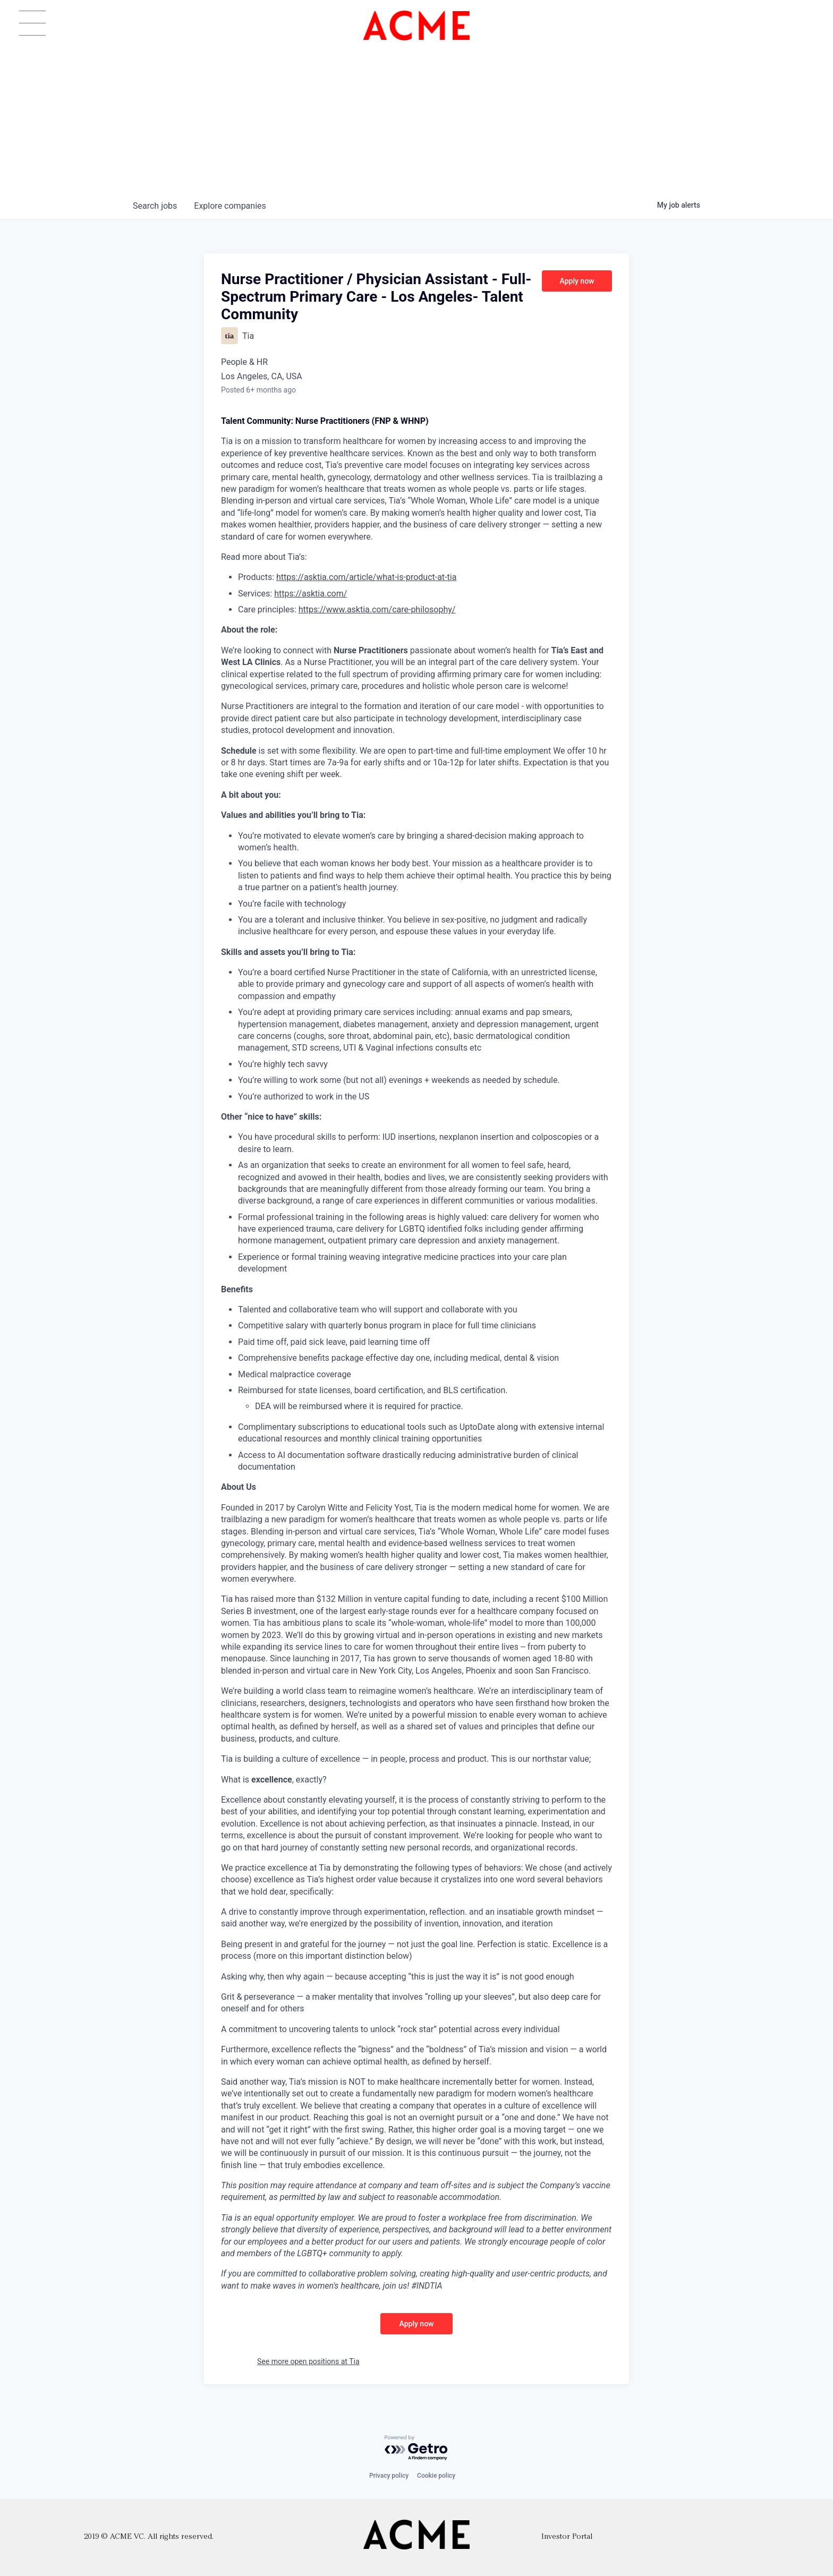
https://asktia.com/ (310, 593)
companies (230, 206)
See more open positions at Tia (308, 2361)
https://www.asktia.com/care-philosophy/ (377, 609)
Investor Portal (566, 2537)
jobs (155, 206)
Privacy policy (389, 2475)
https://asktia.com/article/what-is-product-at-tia (366, 577)
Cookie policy (436, 2475)
